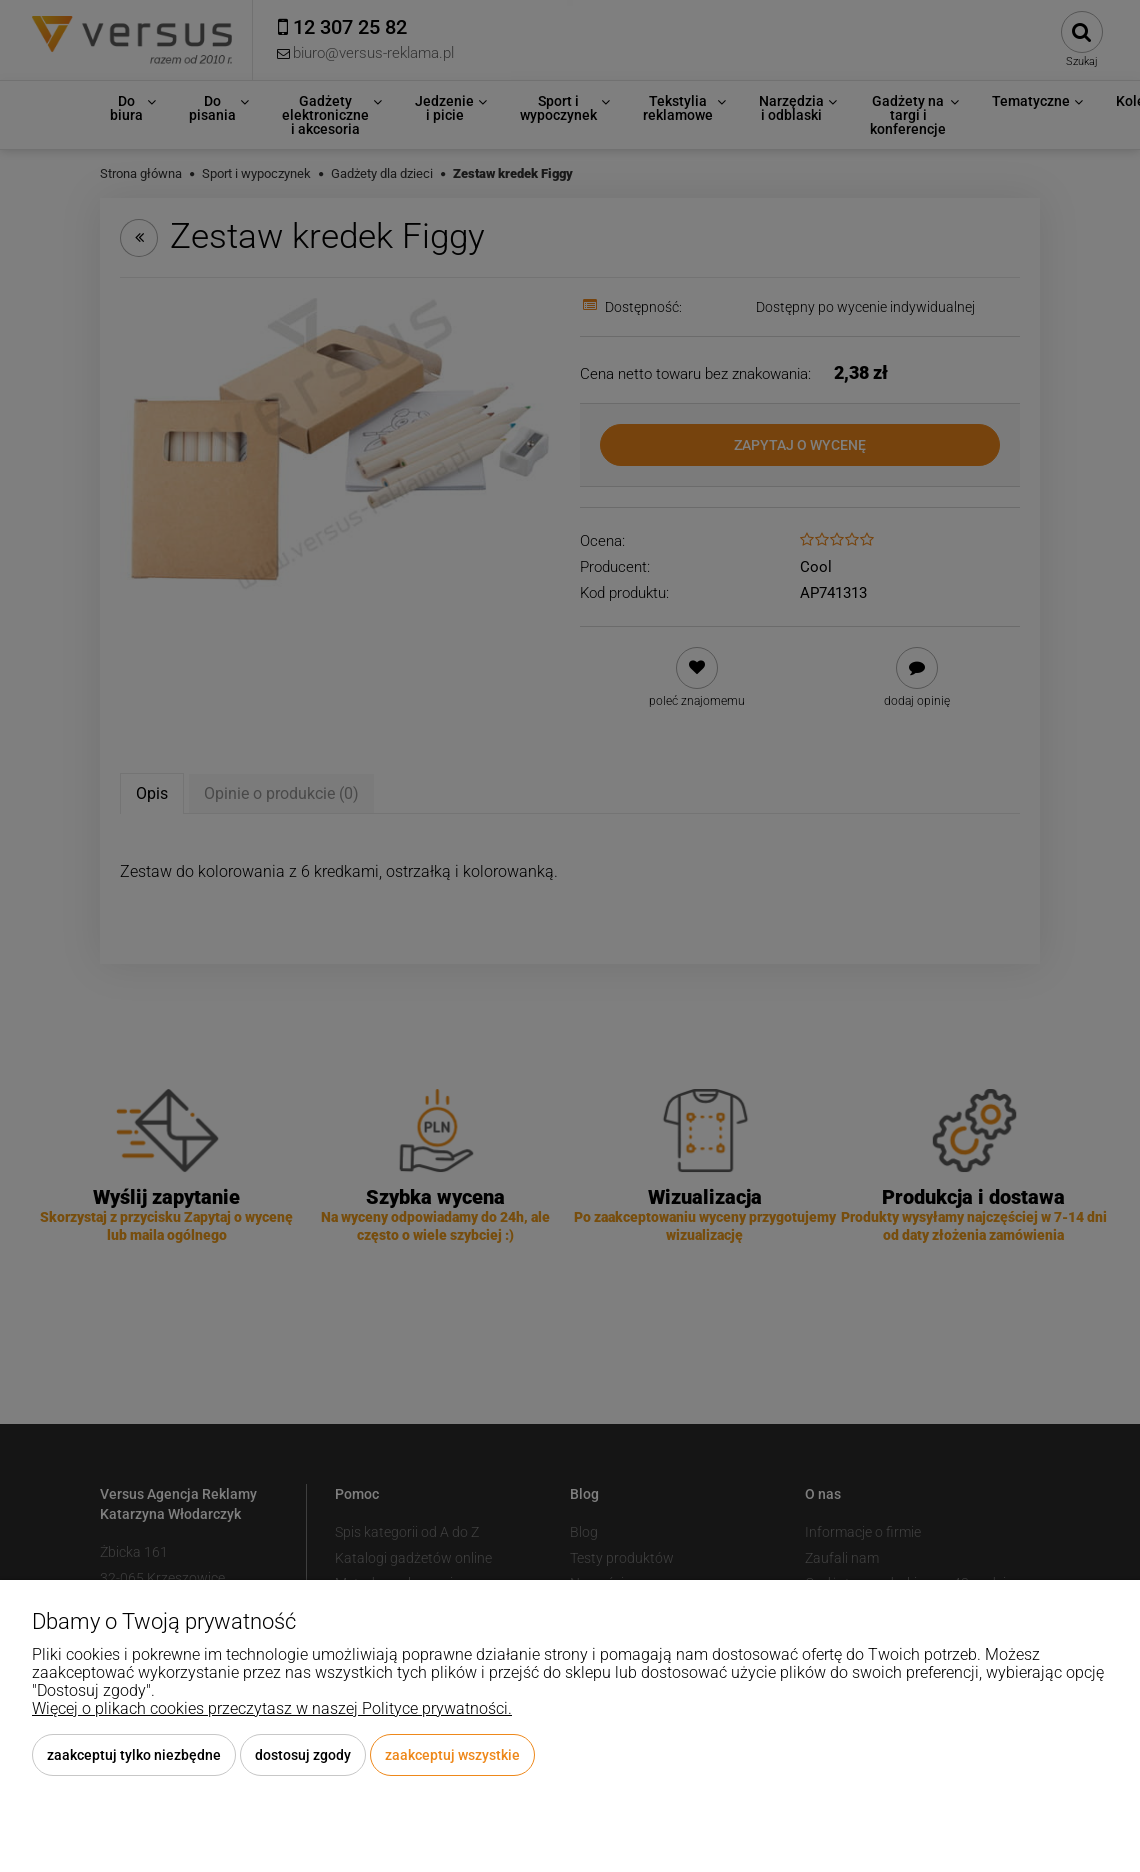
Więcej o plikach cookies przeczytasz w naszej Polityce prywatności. (272, 1708)
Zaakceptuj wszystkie (452, 1755)
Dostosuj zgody (303, 1755)
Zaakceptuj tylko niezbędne (134, 1755)
